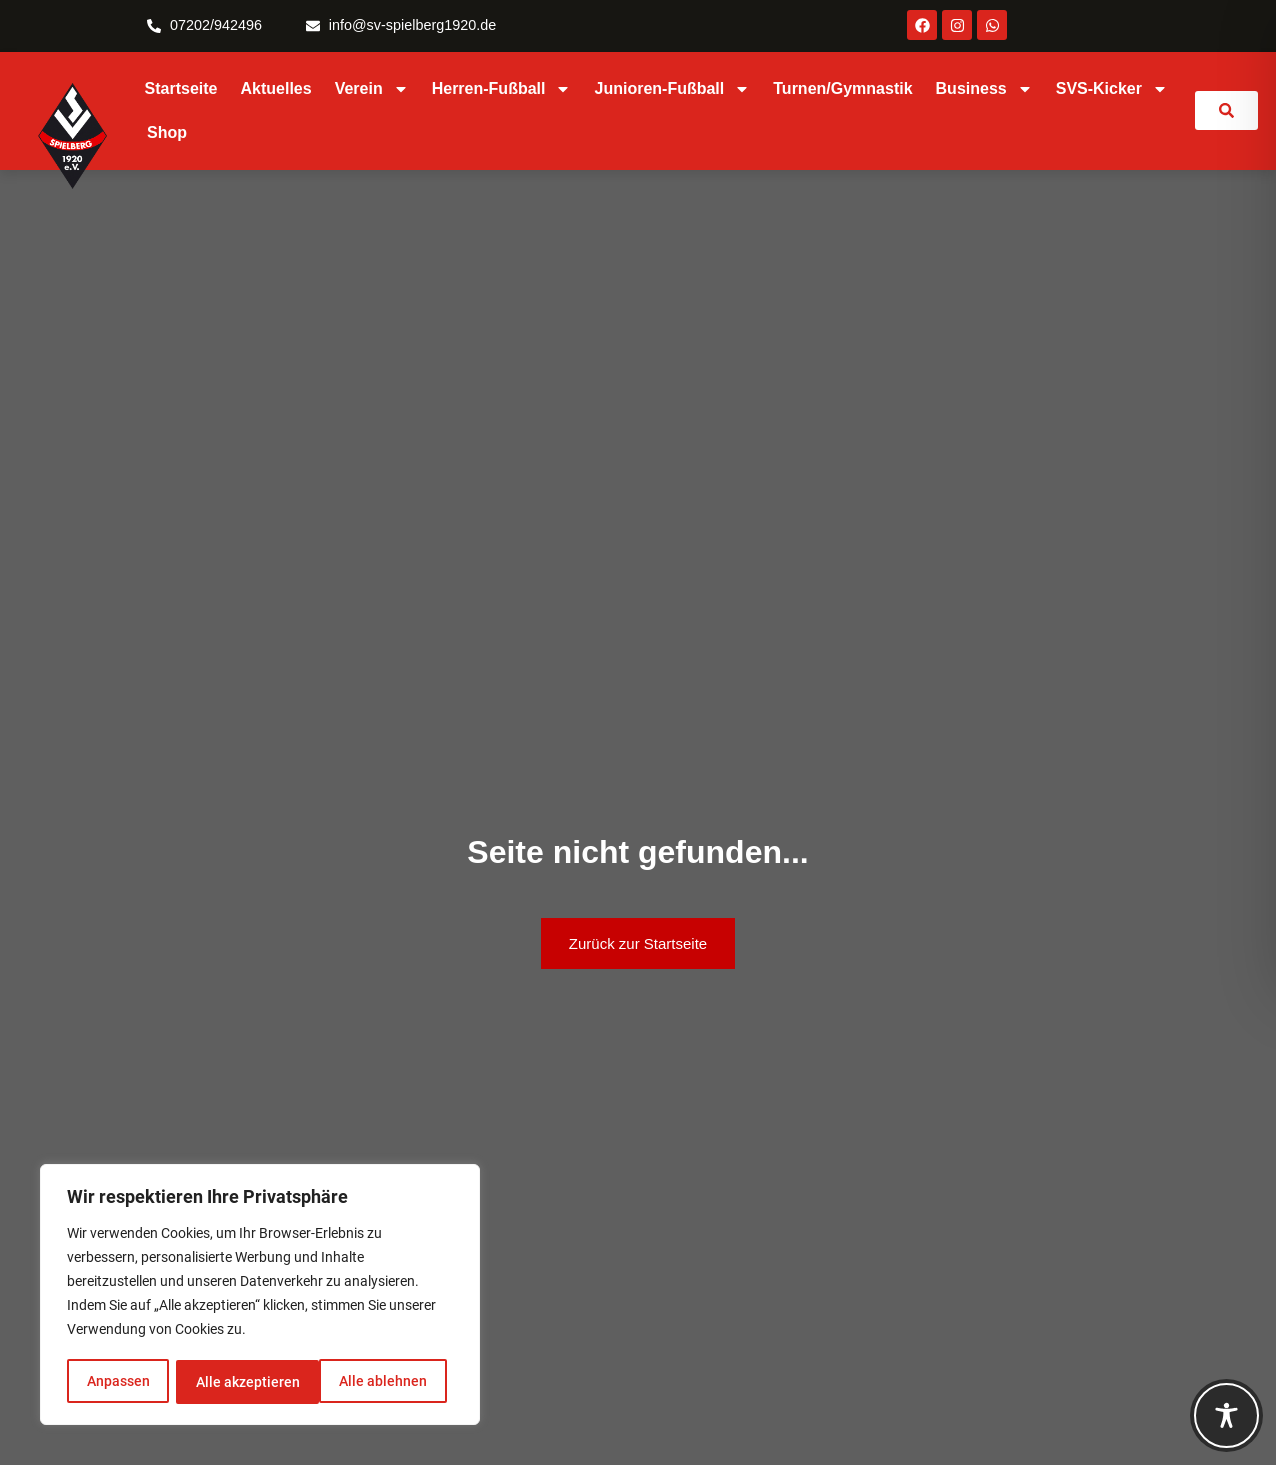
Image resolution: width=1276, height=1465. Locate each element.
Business (984, 89)
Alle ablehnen (239, 1382)
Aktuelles (276, 88)
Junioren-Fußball (672, 89)
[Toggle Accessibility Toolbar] (1226, 1415)
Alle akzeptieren (382, 1382)
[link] (1226, 110)
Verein (372, 89)
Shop (167, 132)
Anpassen (117, 1382)
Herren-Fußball (502, 89)
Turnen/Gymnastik (842, 88)
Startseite (181, 88)
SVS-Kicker (1112, 89)
